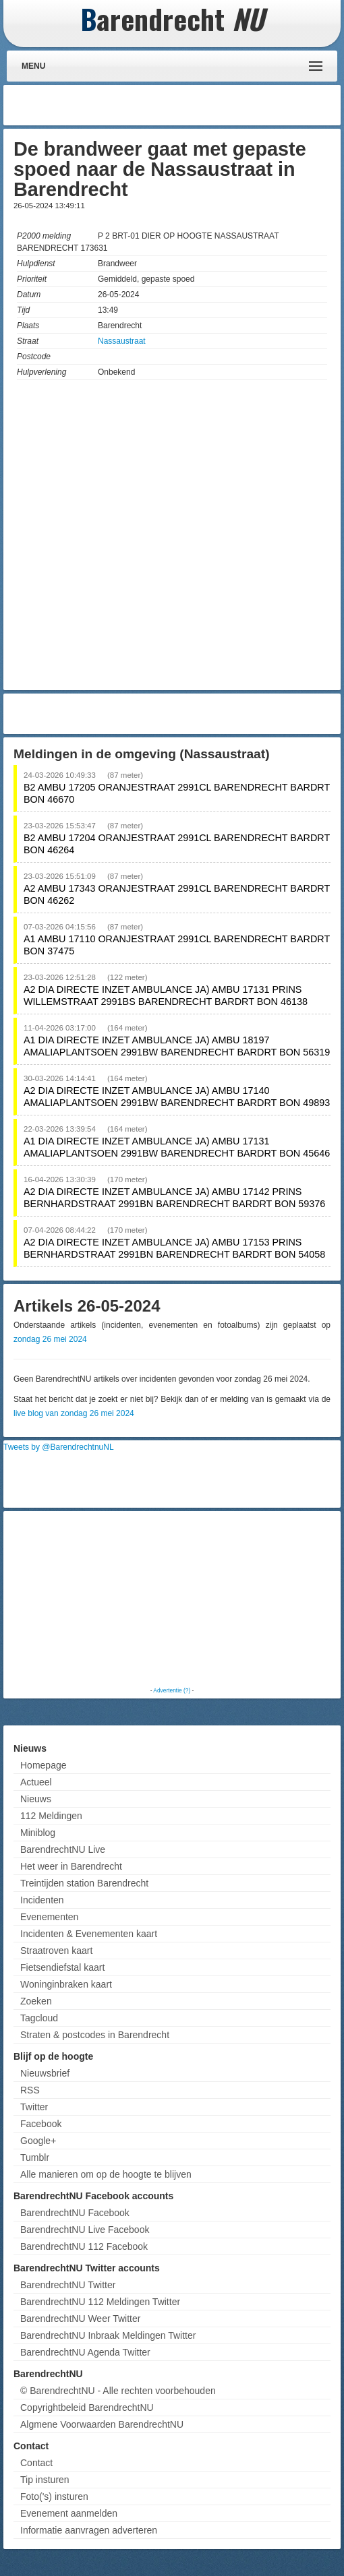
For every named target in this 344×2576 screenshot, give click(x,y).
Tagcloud (39, 2018)
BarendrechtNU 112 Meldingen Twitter (100, 2301)
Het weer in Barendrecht (71, 1866)
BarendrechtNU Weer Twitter (80, 2318)
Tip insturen (44, 2479)
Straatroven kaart (56, 1950)
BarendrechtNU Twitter (67, 2284)
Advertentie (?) (171, 1690)
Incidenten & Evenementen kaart (88, 1933)
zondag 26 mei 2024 (50, 1339)
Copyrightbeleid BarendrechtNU (87, 2407)
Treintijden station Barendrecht (84, 1883)
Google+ (38, 2140)
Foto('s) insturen (54, 2496)
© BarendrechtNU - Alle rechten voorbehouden (118, 2390)
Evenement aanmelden (68, 2513)
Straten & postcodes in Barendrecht (94, 2034)
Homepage (43, 1765)
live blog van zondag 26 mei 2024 (73, 1413)
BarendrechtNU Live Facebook (84, 2229)
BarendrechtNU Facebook (75, 2212)
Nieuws (35, 1798)
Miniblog (37, 1832)
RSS (30, 2090)
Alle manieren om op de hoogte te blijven (106, 2174)
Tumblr (34, 2157)
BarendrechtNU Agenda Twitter (85, 2352)
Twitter (34, 2107)
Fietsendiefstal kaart (62, 1967)
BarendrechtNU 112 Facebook (84, 2246)
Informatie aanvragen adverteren (88, 2530)
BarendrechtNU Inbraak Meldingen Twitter (108, 2335)
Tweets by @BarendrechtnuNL (58, 1447)
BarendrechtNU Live (62, 1849)
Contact (36, 2462)
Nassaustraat (122, 341)
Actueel (36, 1782)
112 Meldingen (51, 1815)
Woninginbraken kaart (66, 1984)
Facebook (40, 2123)
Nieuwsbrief (44, 2073)
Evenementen (49, 1916)
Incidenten (42, 1900)
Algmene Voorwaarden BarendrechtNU (101, 2424)
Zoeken (36, 2001)
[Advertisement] (229, 105)
